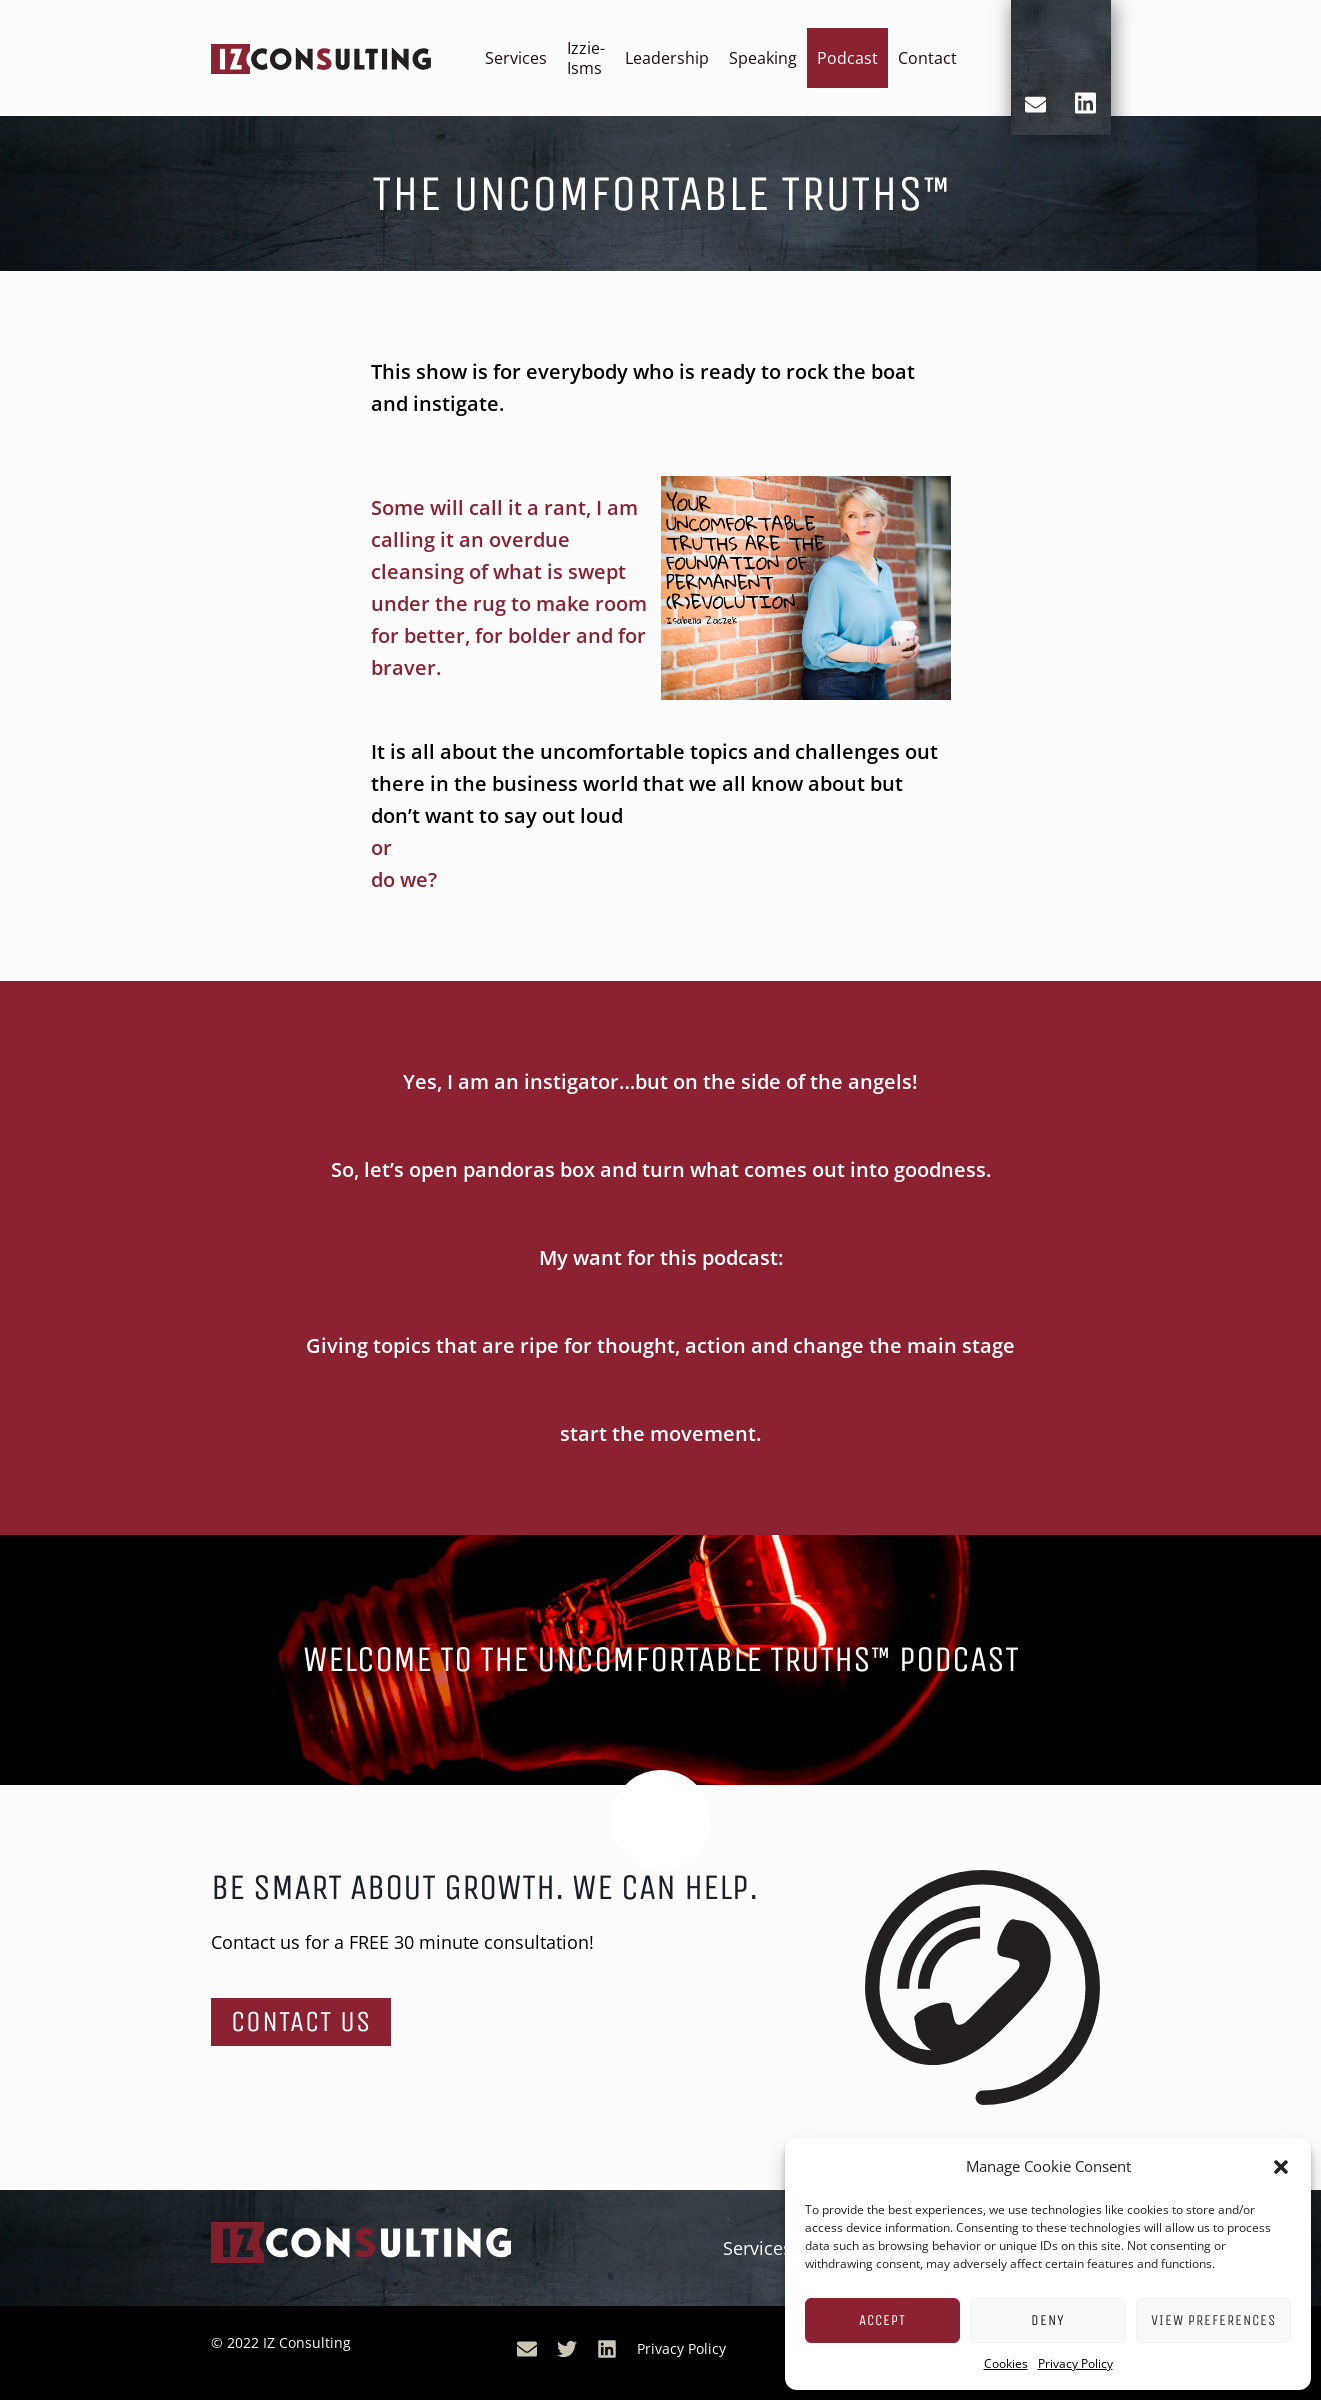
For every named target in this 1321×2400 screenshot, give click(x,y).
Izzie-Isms (586, 58)
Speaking (763, 58)
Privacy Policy (1075, 2363)
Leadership (667, 58)
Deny (1048, 2320)
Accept (882, 2320)
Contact (927, 58)
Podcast (847, 58)
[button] (1281, 2167)
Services (516, 58)
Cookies (1006, 2363)
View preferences (1213, 2320)
